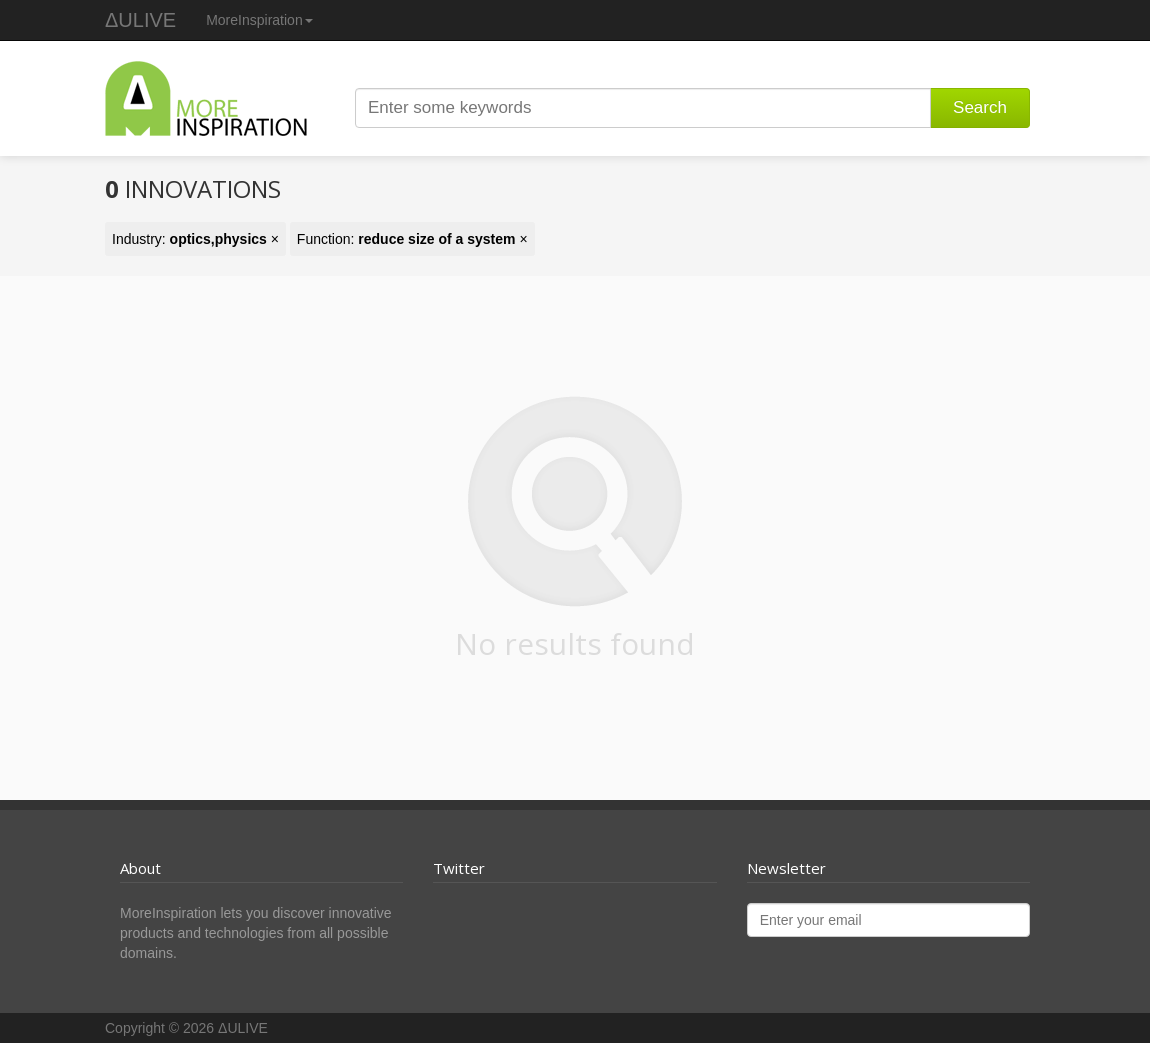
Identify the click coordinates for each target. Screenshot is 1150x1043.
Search (980, 107)
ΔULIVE (140, 20)
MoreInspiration (259, 20)
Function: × (412, 239)
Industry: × (195, 239)
